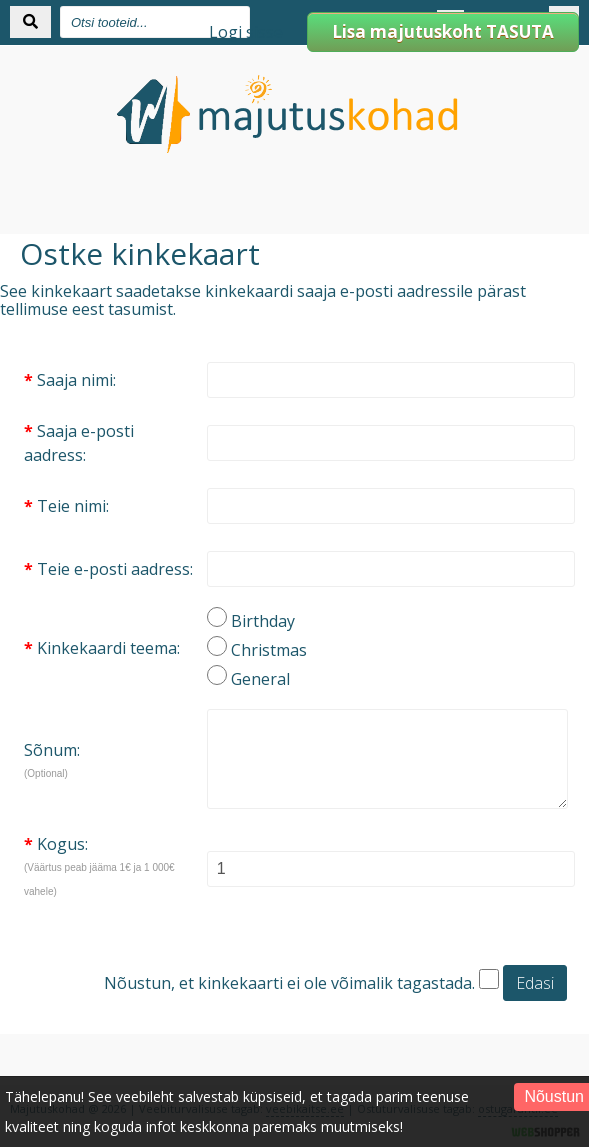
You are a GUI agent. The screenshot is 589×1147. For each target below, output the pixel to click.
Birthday (263, 621)
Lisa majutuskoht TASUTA (443, 31)
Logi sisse (246, 32)
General (260, 679)
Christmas (269, 650)
